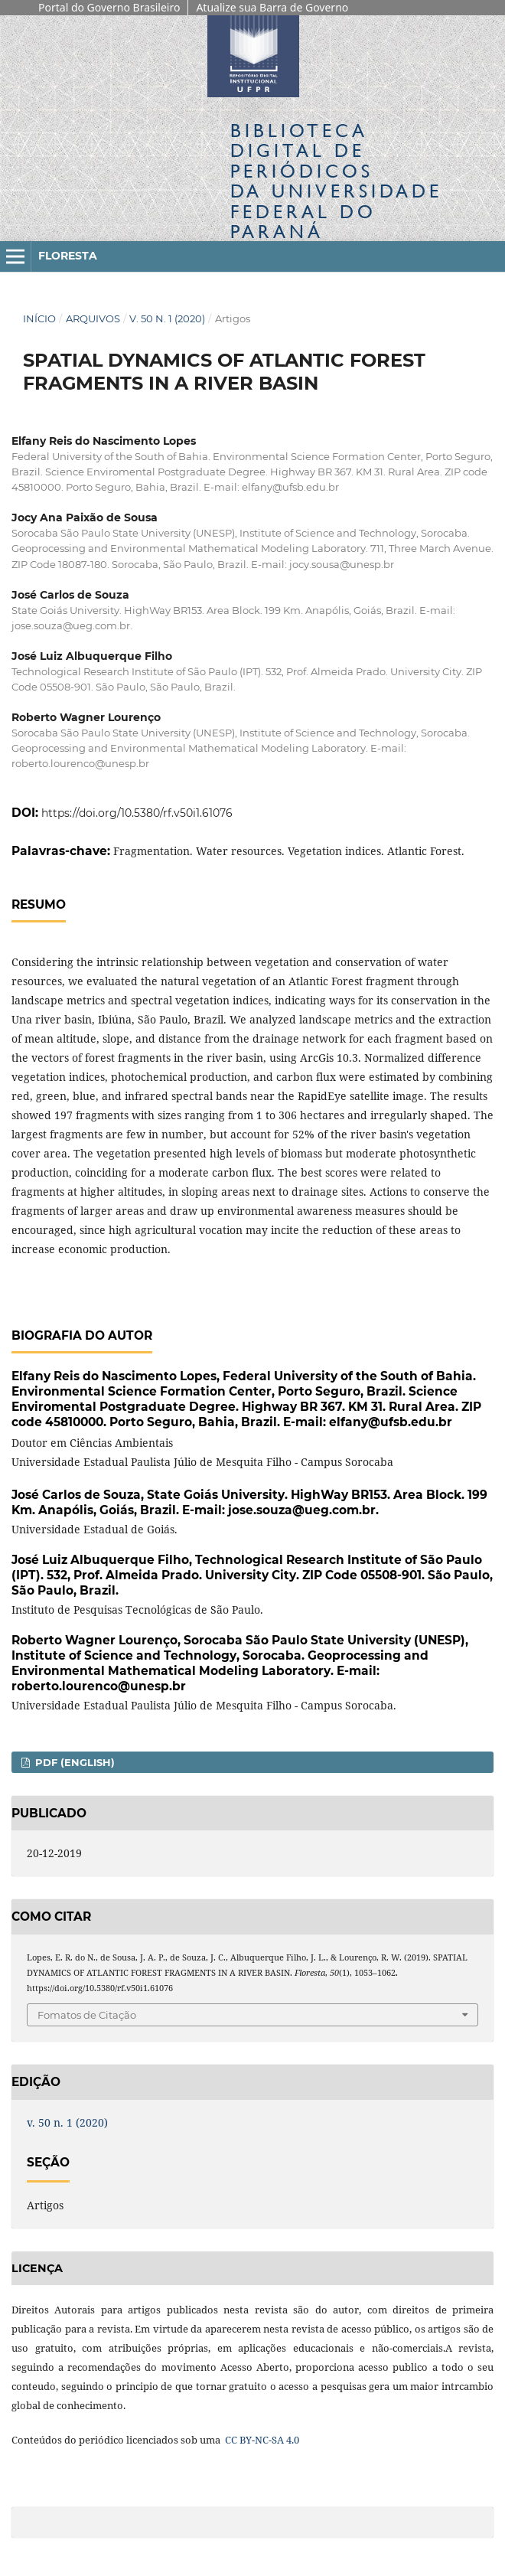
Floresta (67, 256)
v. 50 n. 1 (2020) (167, 318)
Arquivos (93, 318)
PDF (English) (73, 1762)
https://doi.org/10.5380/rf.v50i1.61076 (137, 813)
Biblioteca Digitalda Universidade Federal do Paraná (336, 180)
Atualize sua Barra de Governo (272, 7)
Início (39, 318)
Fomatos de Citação (86, 2015)
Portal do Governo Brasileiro (109, 7)
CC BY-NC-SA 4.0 (261, 2440)
